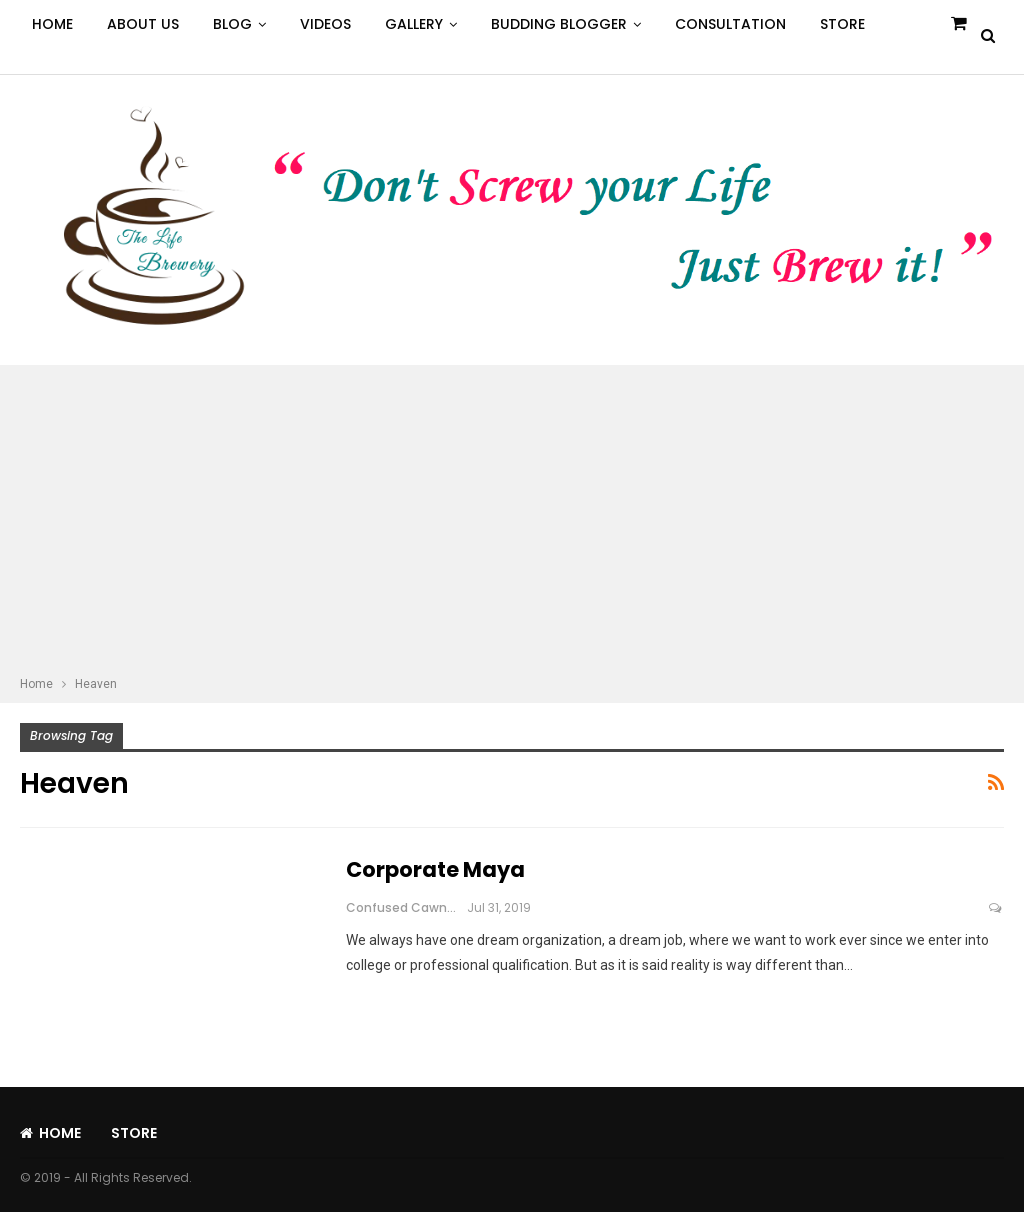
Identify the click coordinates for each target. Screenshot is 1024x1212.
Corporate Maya (435, 869)
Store (842, 24)
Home (52, 24)
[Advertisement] (512, 523)
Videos (325, 24)
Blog (232, 24)
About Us (143, 24)
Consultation (730, 24)
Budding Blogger (559, 24)
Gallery (414, 24)
